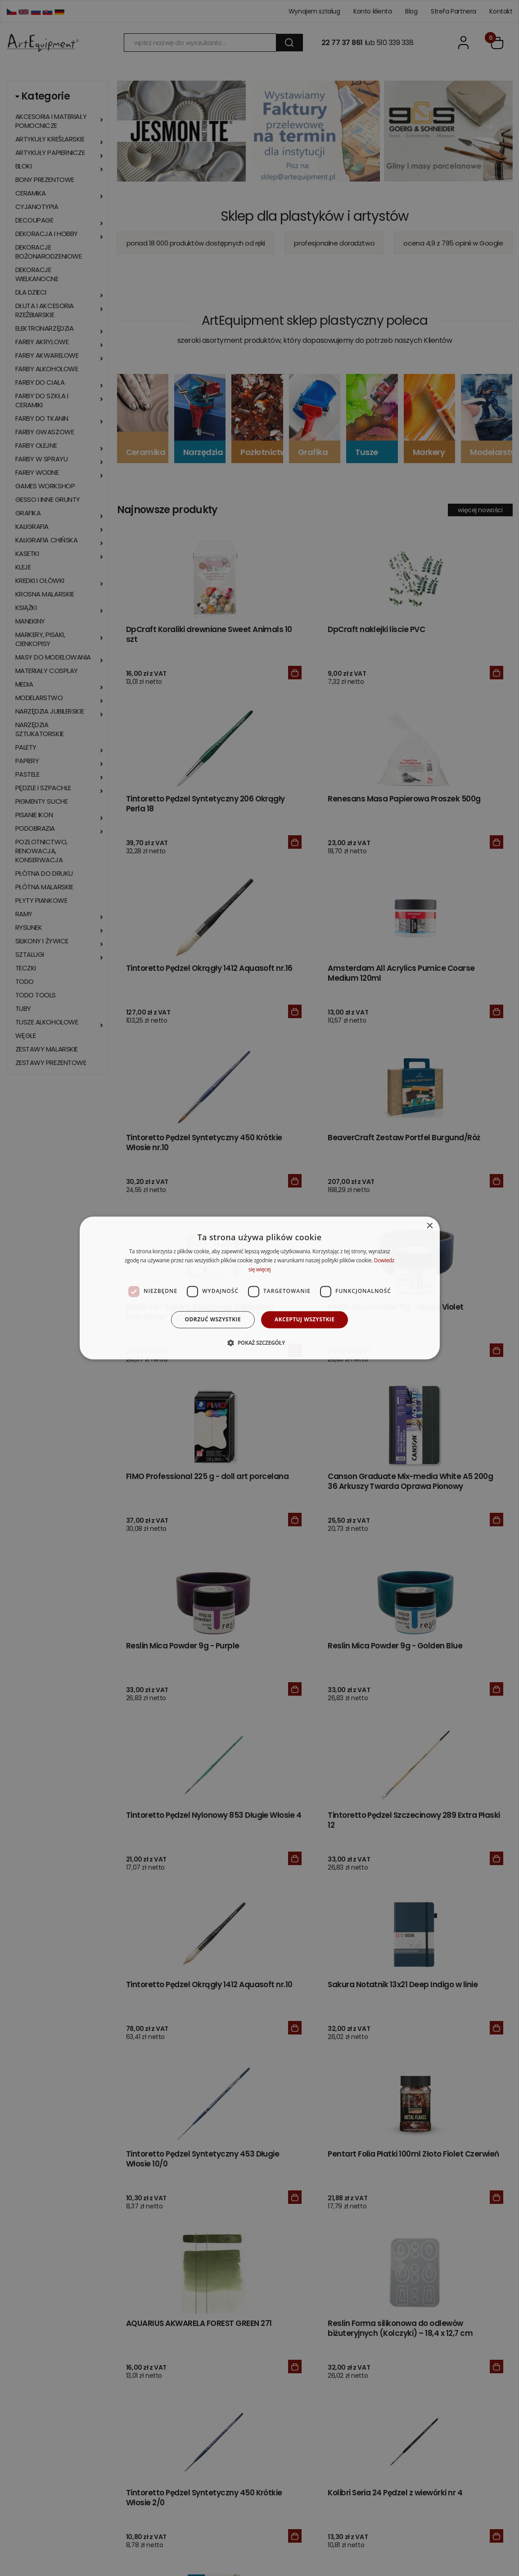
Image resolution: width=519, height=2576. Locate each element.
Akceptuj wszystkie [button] (304, 1319)
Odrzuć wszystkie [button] (213, 1319)
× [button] (429, 1226)
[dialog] (260, 1287)
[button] (259, 1343)
